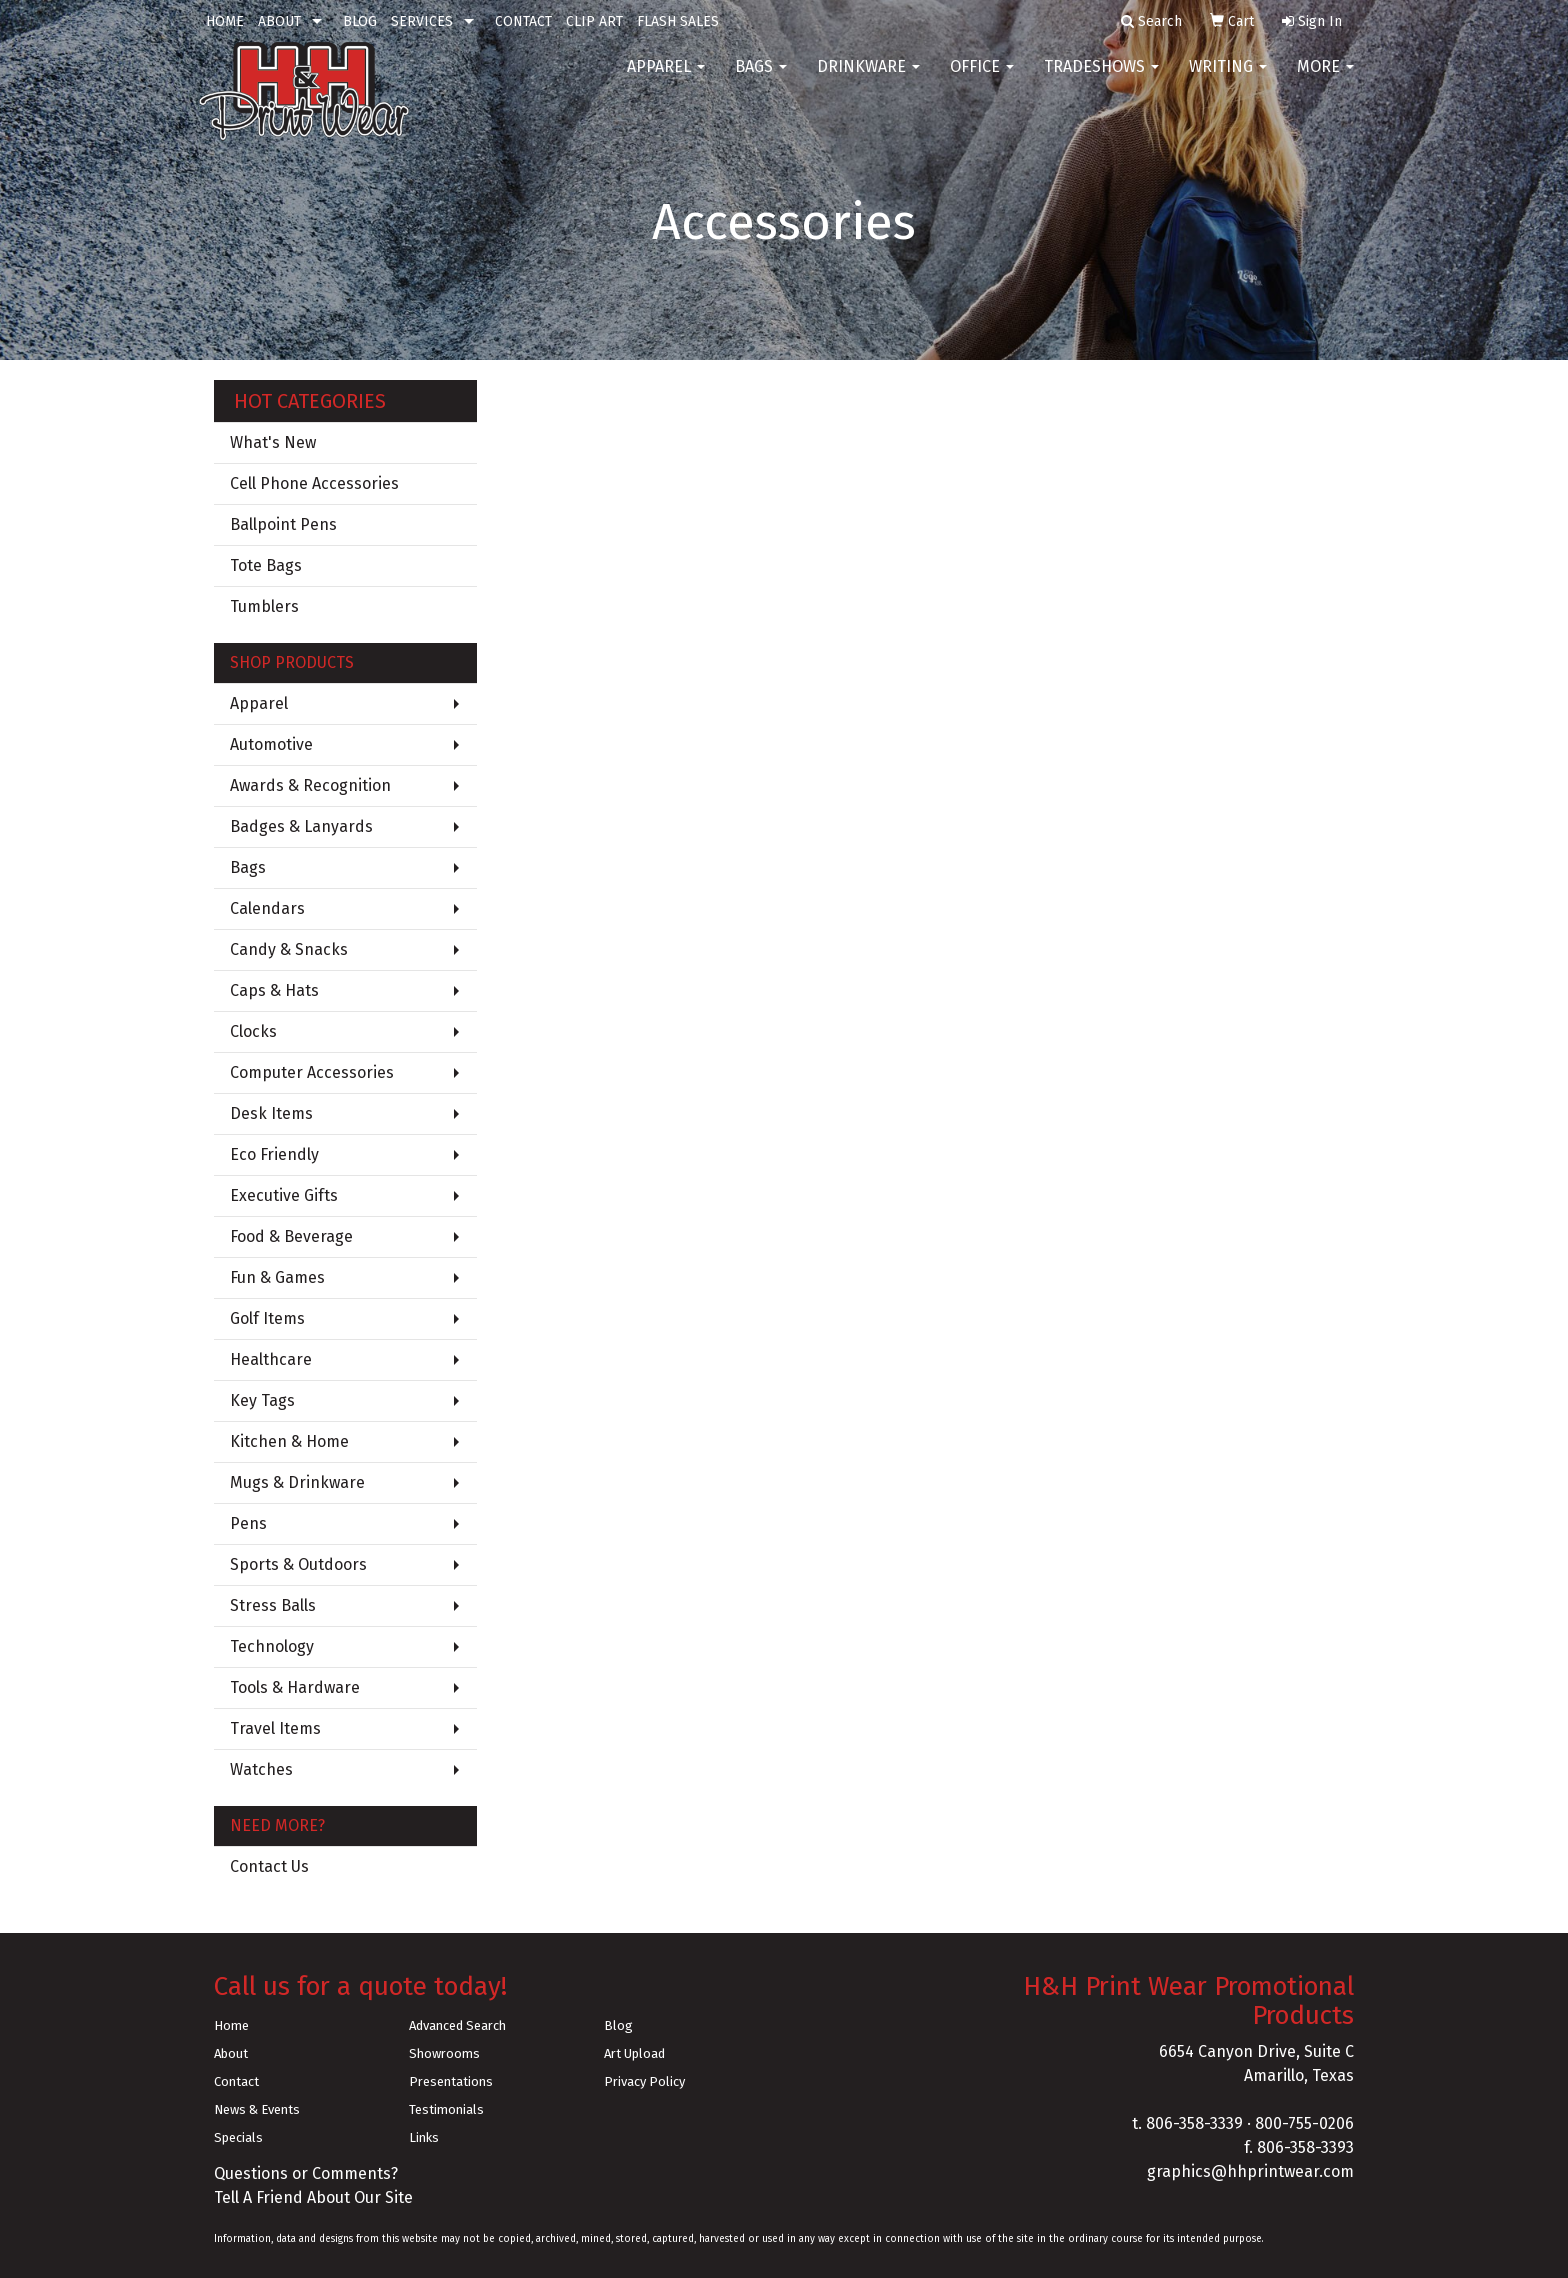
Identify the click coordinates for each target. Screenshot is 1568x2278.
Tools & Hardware (295, 1687)
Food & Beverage (291, 1236)
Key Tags (262, 1400)
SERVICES (422, 21)
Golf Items (267, 1318)
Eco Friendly (274, 1154)
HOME (225, 21)
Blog (618, 2025)
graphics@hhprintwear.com (1250, 2171)
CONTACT (523, 21)
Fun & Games (277, 1277)
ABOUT (279, 21)
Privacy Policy (644, 2081)
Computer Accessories (312, 1072)
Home (231, 2025)
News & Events (257, 2109)
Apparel (666, 79)
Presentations (451, 2081)
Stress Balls (273, 1605)
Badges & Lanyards (301, 826)
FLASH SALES (678, 21)
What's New (273, 442)
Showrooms (444, 2053)
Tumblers (264, 606)
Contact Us (269, 1866)
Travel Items (275, 1728)
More (1325, 79)
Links (424, 2137)
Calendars (267, 908)
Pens (248, 1523)
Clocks (253, 1031)
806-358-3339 (1194, 2123)
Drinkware (868, 79)
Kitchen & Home (289, 1441)
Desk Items (271, 1113)
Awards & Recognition (310, 785)
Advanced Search (457, 2025)
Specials (238, 2137)
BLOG (360, 21)
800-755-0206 (1304, 2123)
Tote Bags (266, 565)
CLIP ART (594, 21)
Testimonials (446, 2109)
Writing (1228, 79)
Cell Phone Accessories (314, 483)
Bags (761, 79)
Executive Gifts (284, 1195)
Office (982, 79)
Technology (272, 1646)
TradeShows (1101, 79)
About (231, 2053)
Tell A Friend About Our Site (313, 2197)
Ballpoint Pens (283, 524)
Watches (261, 1769)
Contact (236, 2081)
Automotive (271, 744)
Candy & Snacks (289, 949)
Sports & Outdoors (298, 1564)
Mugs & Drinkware (297, 1482)
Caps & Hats (274, 990)
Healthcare (271, 1359)
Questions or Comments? (306, 2173)
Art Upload (634, 2053)
